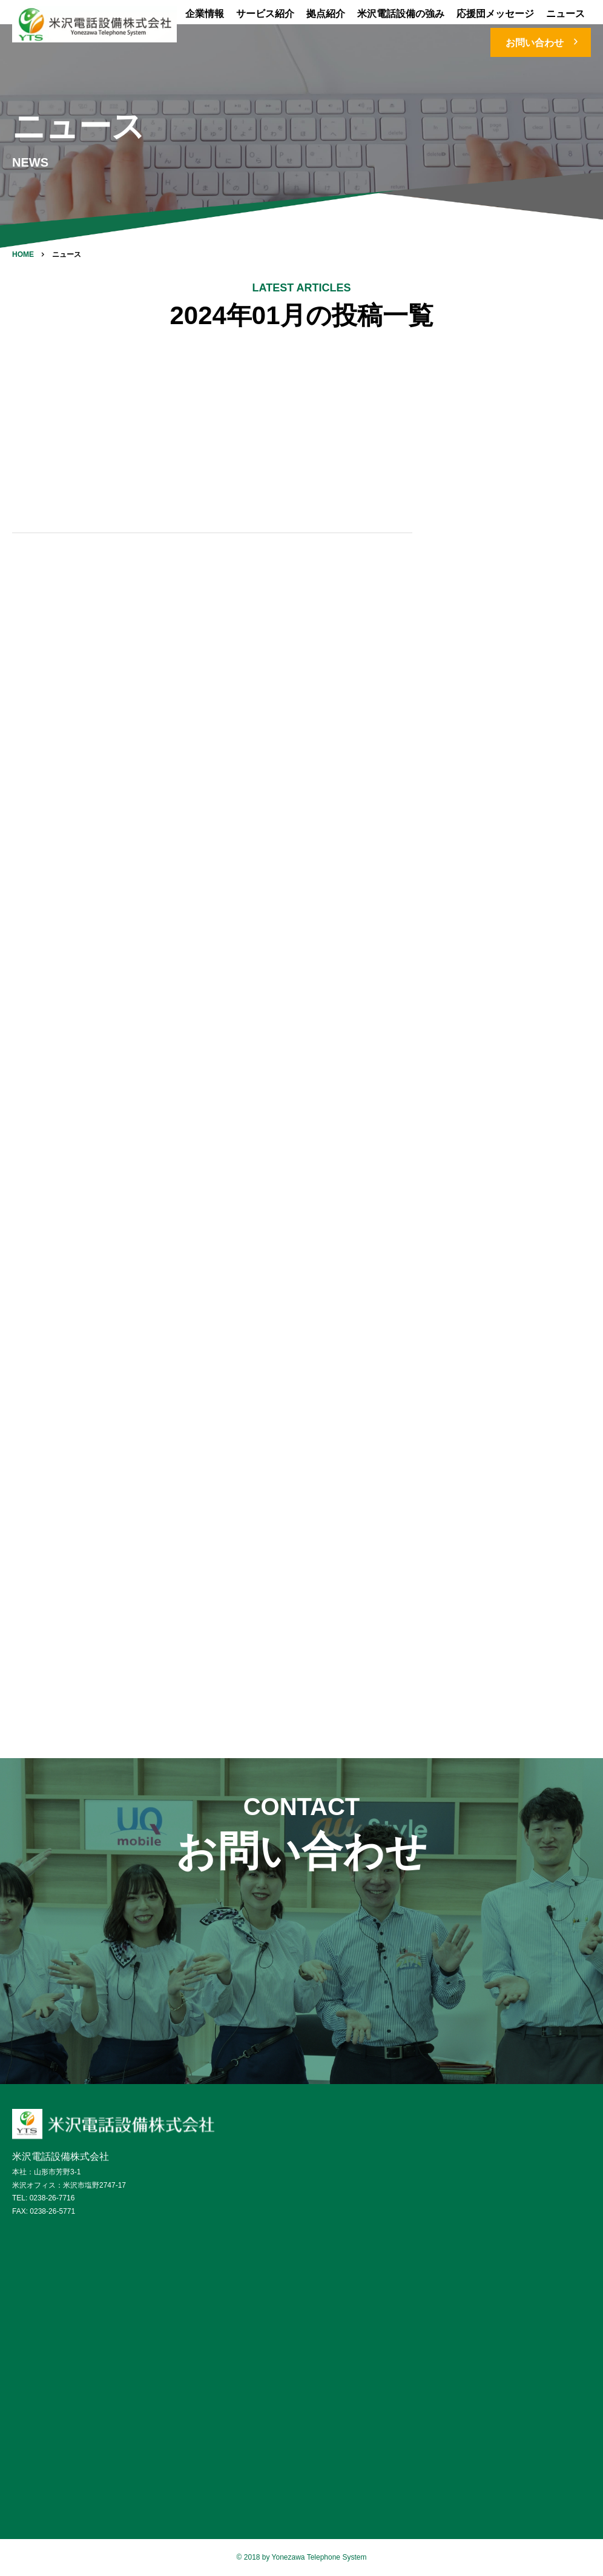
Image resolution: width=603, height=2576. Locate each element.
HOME (23, 254)
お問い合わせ (544, 42)
